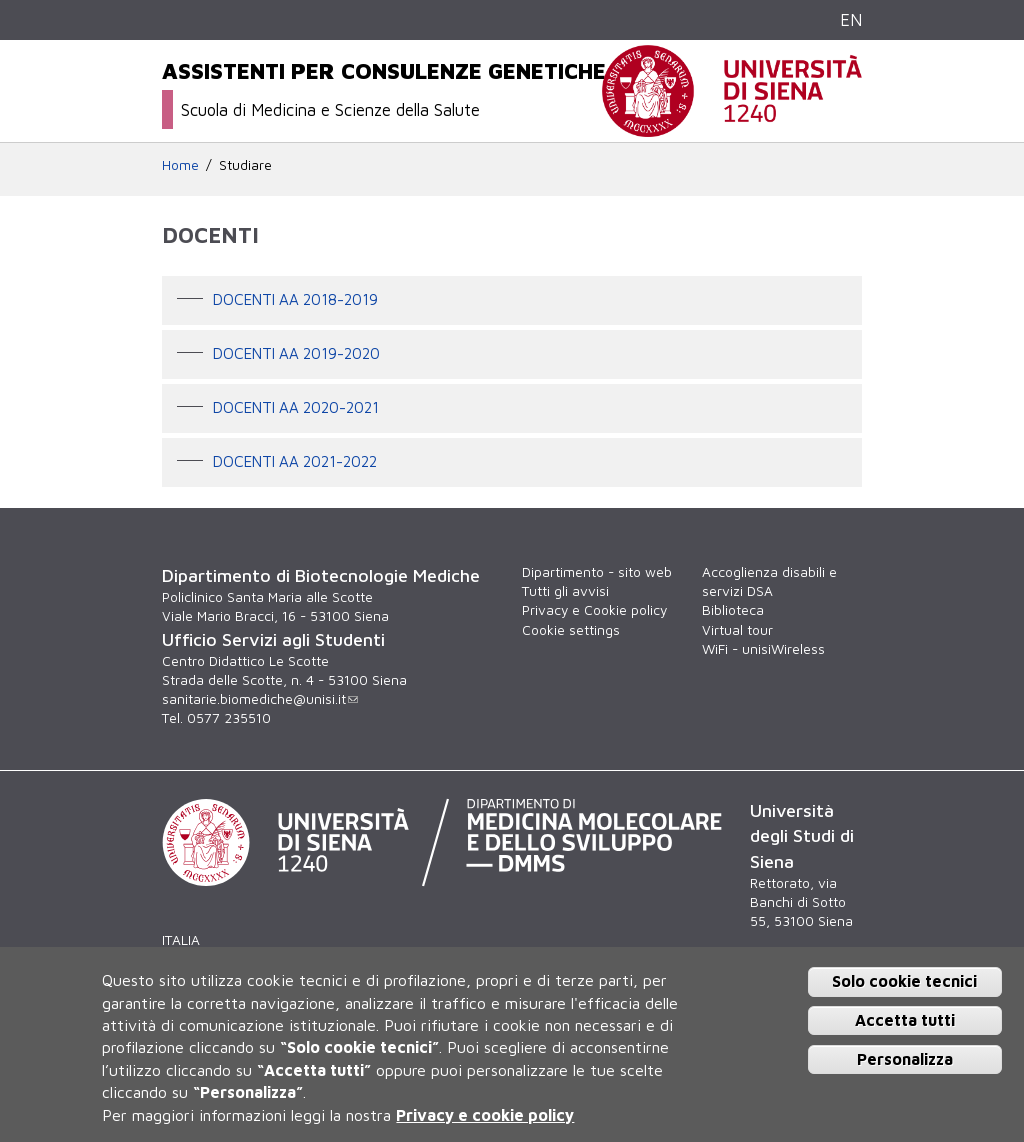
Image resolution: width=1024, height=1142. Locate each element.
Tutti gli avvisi (565, 591)
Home (180, 165)
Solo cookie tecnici (904, 981)
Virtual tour (737, 630)
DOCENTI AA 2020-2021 (296, 407)
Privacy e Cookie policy (594, 610)
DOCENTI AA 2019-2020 (296, 353)
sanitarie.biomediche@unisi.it (260, 699)
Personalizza (905, 1059)
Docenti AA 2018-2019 (295, 299)
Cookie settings (571, 630)
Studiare (245, 165)
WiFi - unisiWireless (763, 649)
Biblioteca (733, 610)
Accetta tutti (905, 1020)
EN (851, 19)
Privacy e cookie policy (485, 1115)
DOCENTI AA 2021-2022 (295, 461)
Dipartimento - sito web (597, 572)
